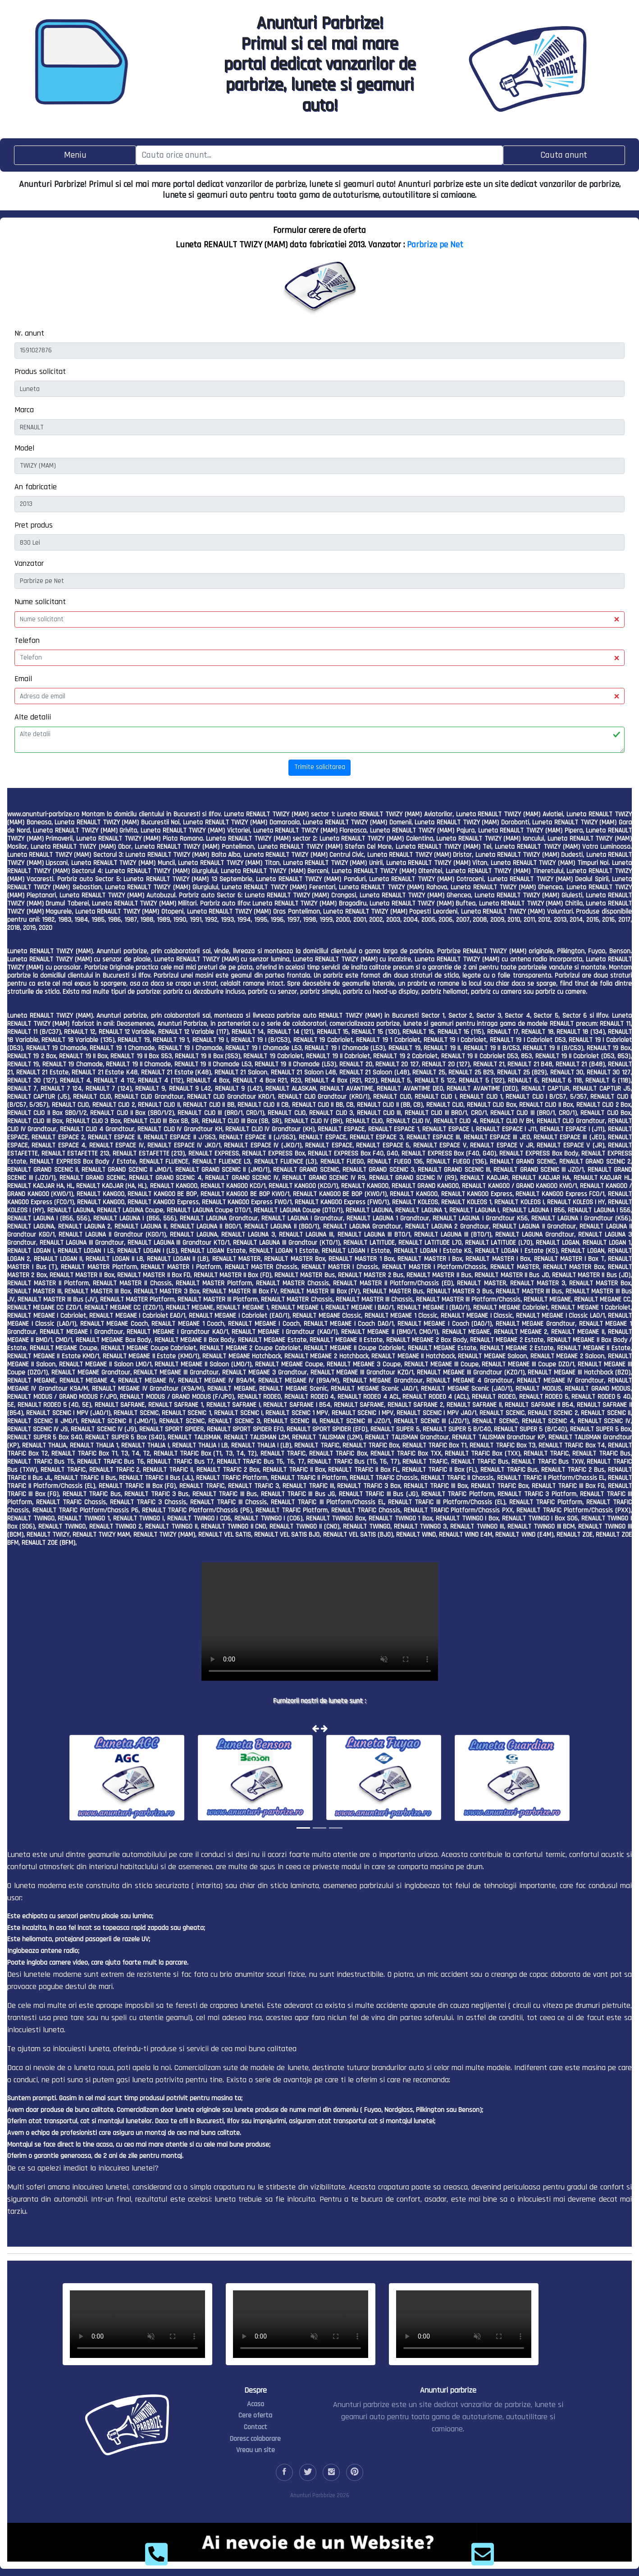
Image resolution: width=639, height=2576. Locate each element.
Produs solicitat (40, 371)
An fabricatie (35, 487)
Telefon (27, 640)
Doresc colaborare (255, 2439)
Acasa (255, 2404)
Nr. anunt (29, 333)
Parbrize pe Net (435, 244)
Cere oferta (255, 2415)
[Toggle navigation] (75, 155)
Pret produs (33, 525)
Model (24, 448)
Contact (255, 2427)
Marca (24, 410)
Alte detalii (32, 717)
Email (23, 679)
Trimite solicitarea (319, 767)
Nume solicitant (40, 601)
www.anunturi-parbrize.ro (43, 814)
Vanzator (29, 563)
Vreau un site (255, 2450)
